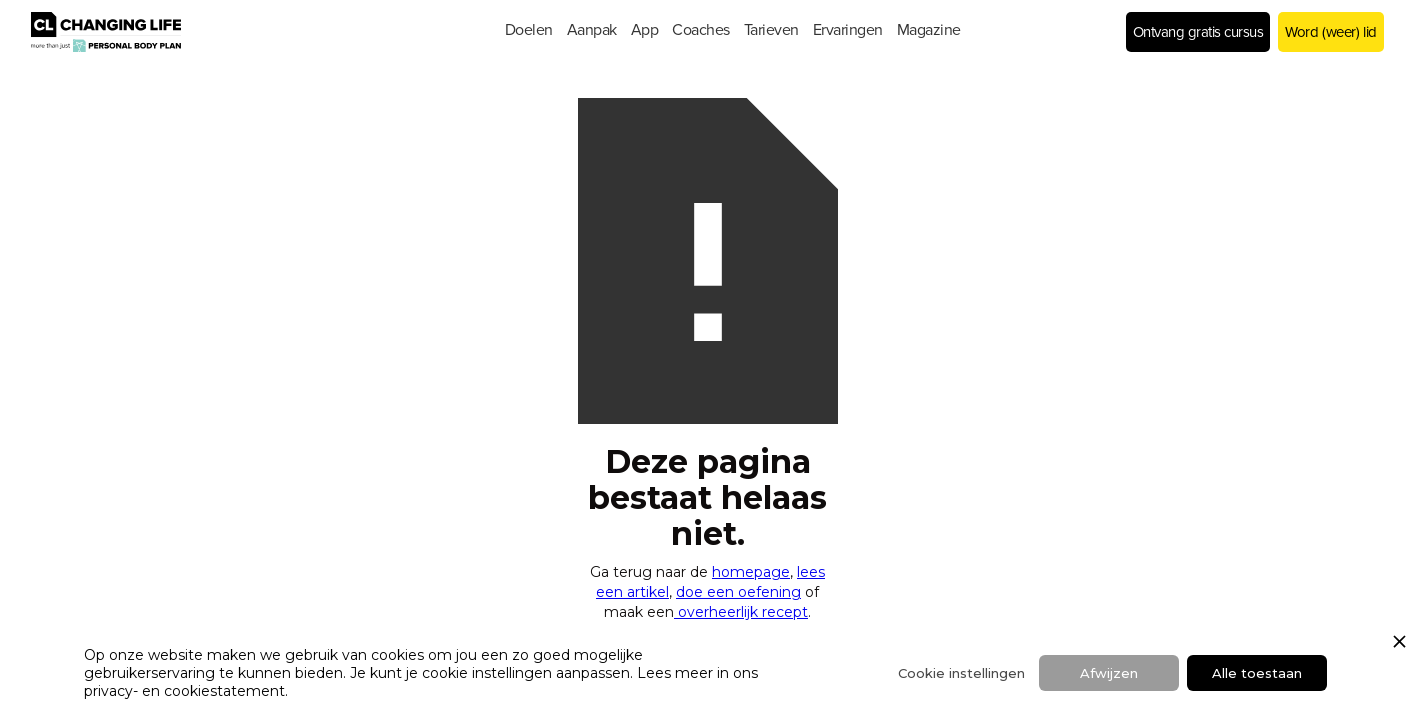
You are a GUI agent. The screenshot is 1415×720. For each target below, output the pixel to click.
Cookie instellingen (961, 673)
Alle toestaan (1257, 673)
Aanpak (592, 30)
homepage (751, 572)
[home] (186, 32)
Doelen (529, 30)
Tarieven (771, 30)
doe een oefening (738, 592)
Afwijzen (1109, 673)
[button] (529, 30)
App (645, 30)
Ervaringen (848, 30)
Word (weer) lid (1331, 32)
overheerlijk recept (741, 612)
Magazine (929, 30)
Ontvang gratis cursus (1198, 32)
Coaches (701, 30)
